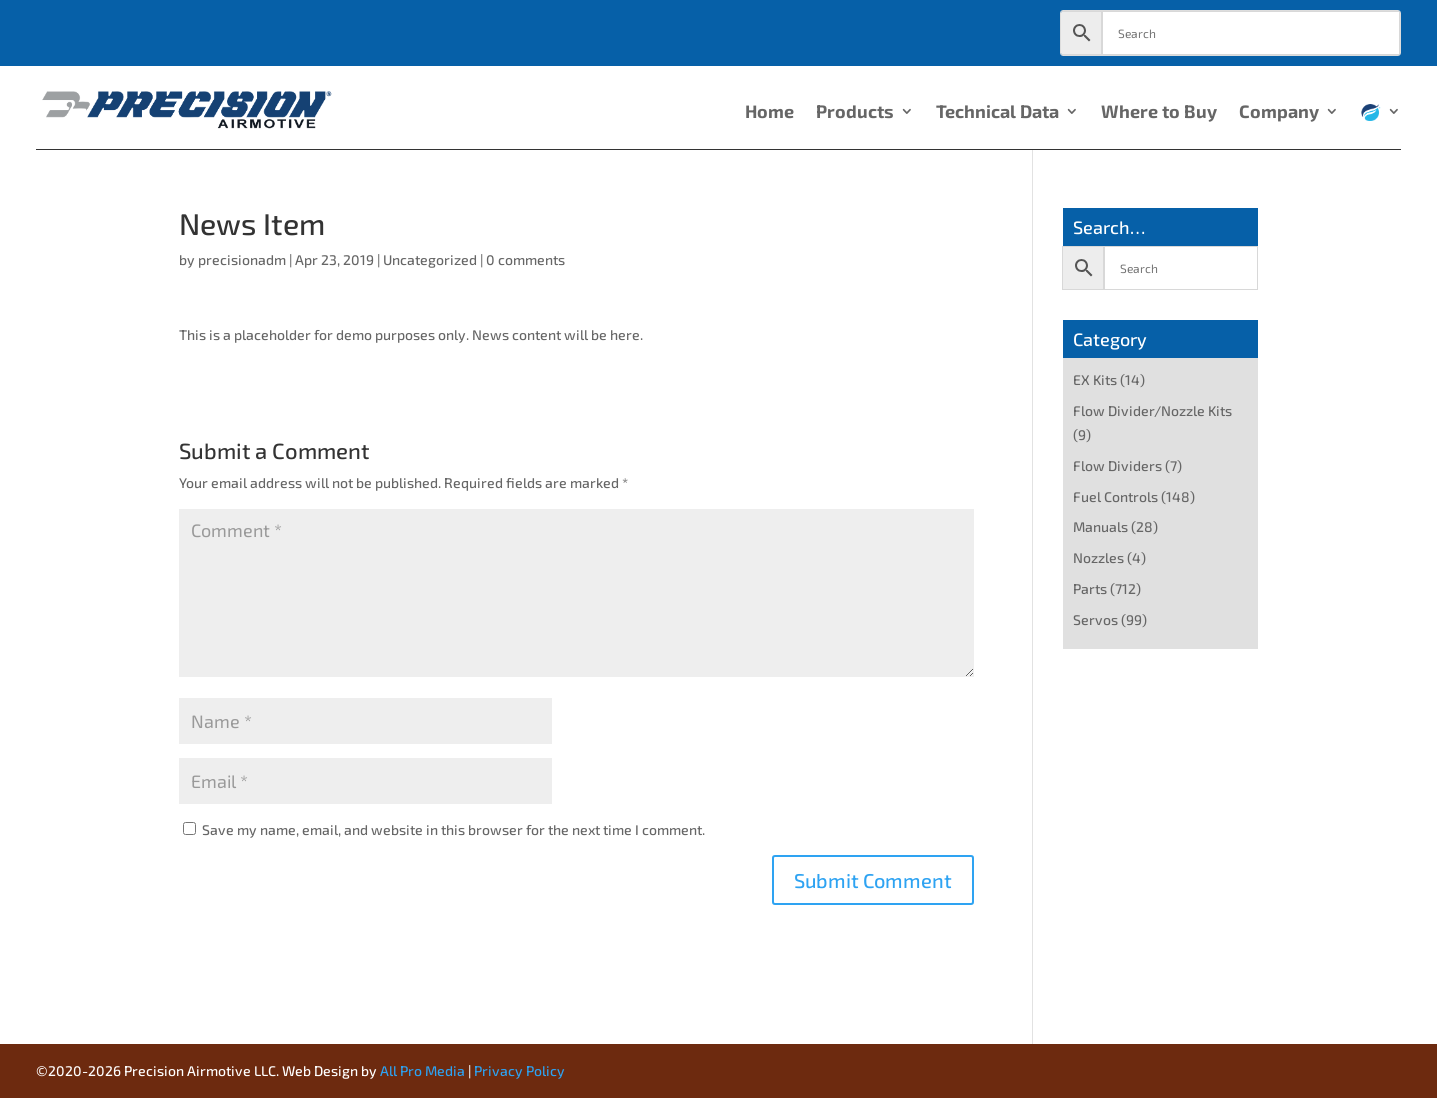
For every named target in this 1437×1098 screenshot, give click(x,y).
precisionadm (242, 259)
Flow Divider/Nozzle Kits (1152, 410)
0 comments (525, 259)
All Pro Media (422, 1070)
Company (1279, 113)
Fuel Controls (1115, 496)
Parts (1090, 588)
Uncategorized (430, 259)
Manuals (1100, 526)
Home (769, 113)
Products (855, 113)
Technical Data (997, 113)
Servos (1095, 619)
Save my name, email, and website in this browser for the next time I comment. (453, 829)
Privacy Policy (519, 1070)
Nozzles (1098, 557)
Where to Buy (1159, 113)
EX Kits (1095, 379)
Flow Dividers (1117, 465)
